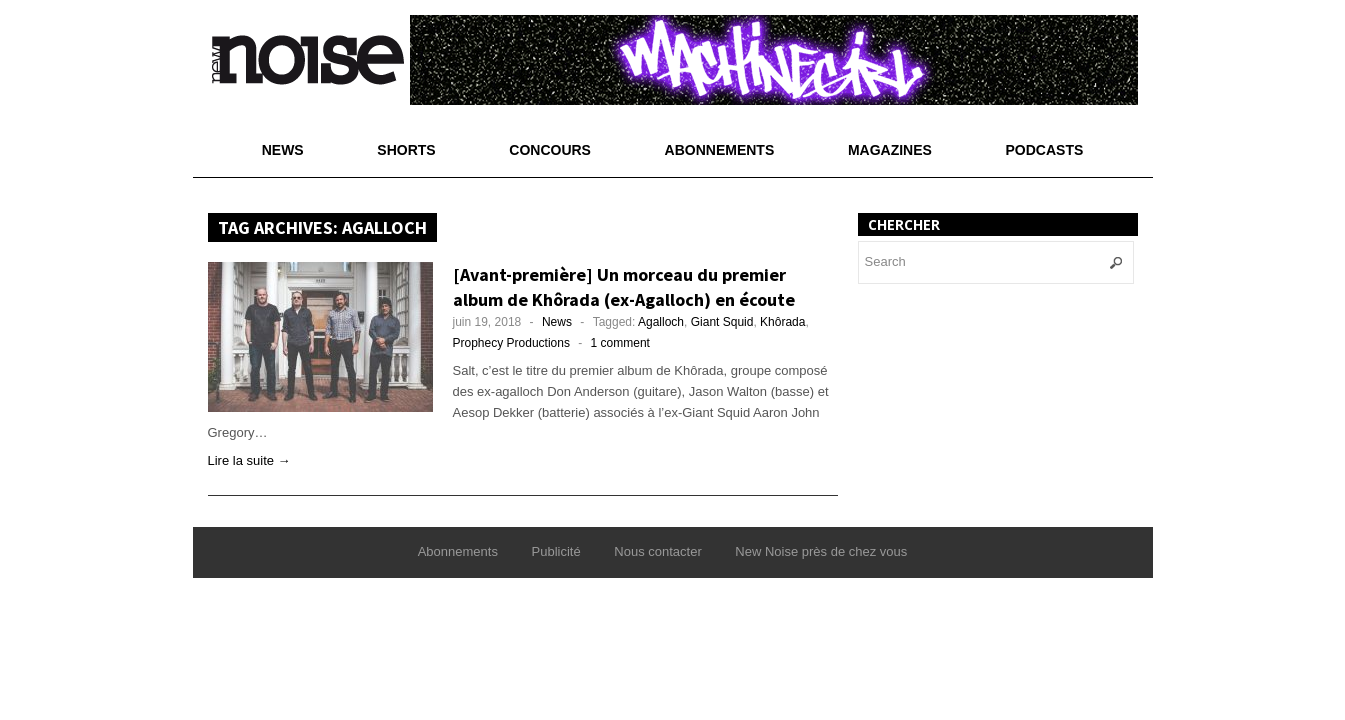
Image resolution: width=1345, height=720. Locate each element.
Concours (550, 150)
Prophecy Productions (511, 343)
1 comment (620, 343)
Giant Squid (722, 322)
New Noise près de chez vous (821, 551)
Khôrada (782, 322)
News (283, 150)
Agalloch (661, 322)
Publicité (556, 551)
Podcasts (1045, 150)
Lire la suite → (249, 460)
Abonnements (720, 150)
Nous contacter (657, 551)
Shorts (406, 150)
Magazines (890, 150)
